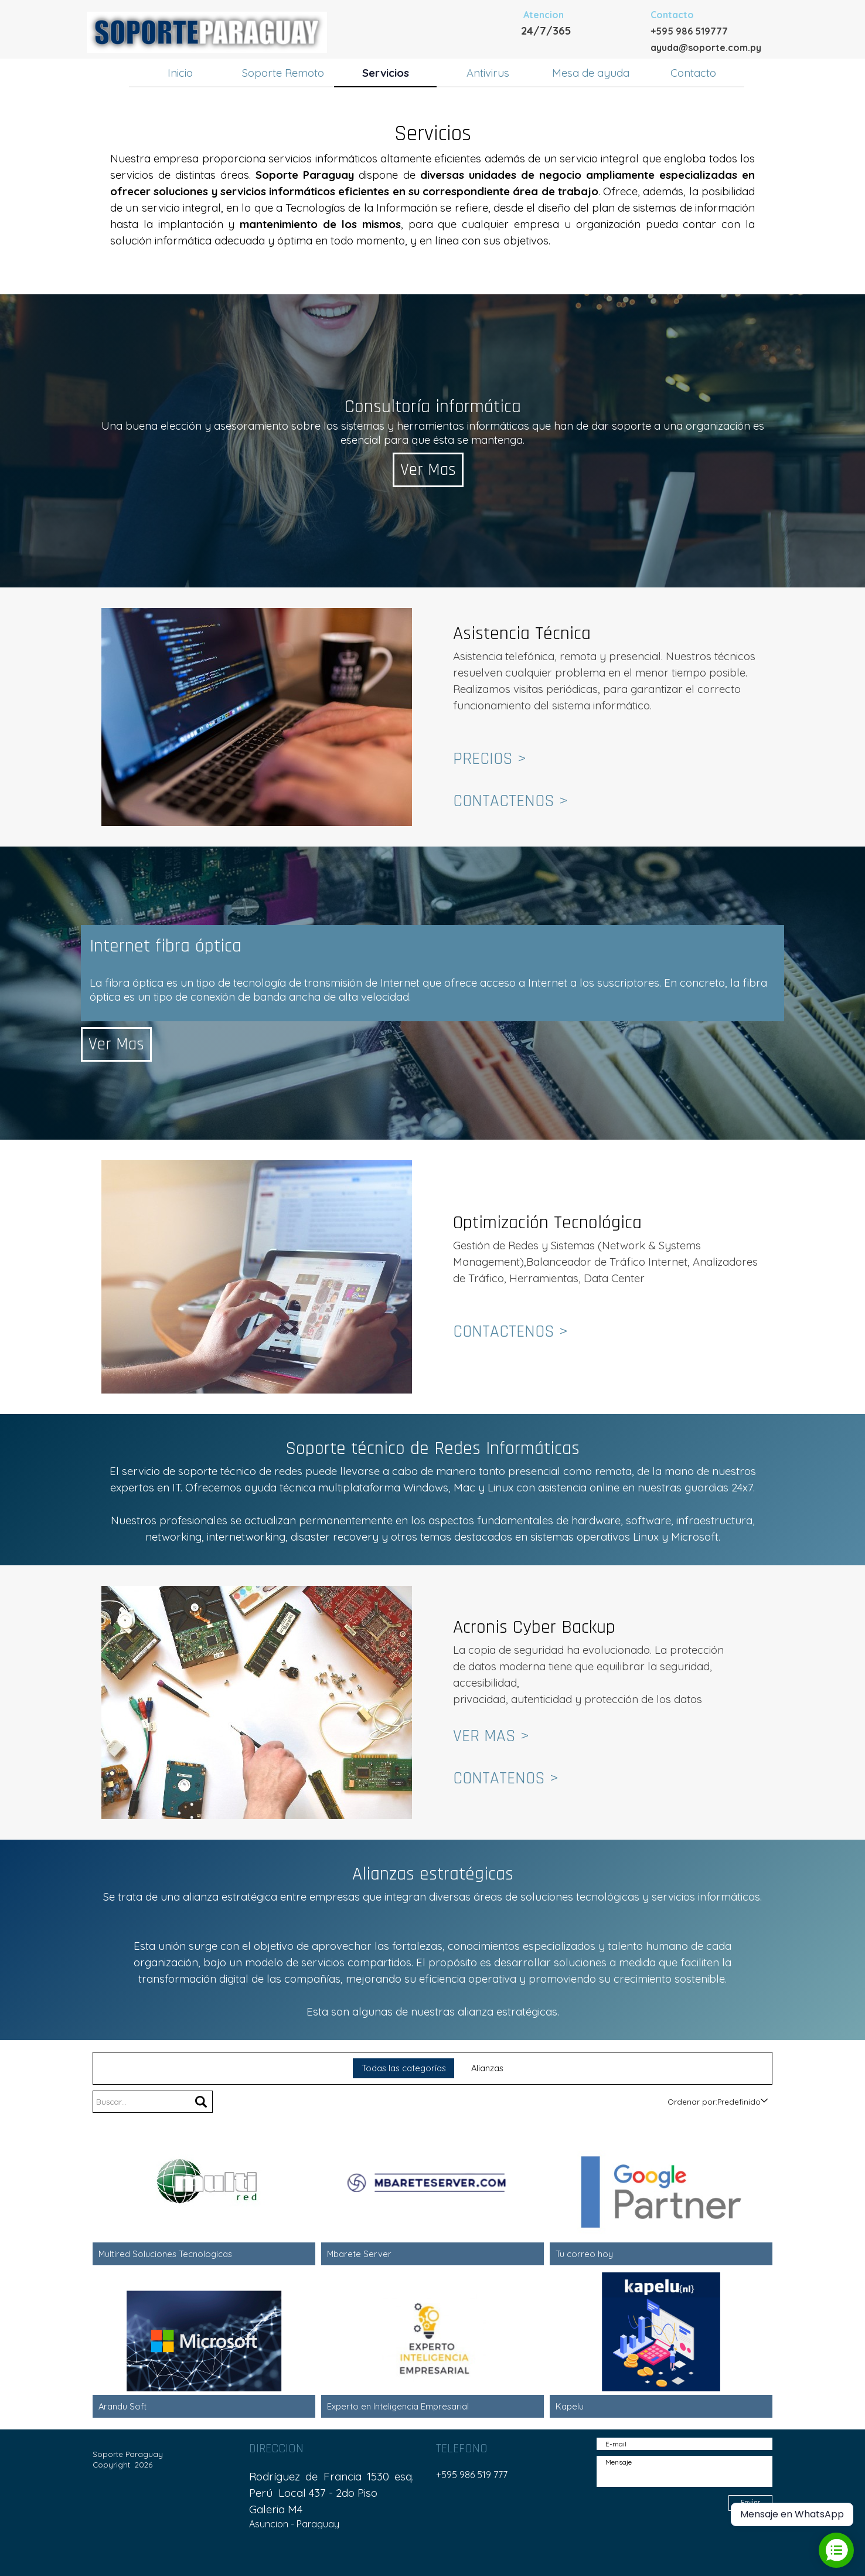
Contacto (693, 73)
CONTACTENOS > (510, 801)
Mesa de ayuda (590, 73)
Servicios (385, 73)
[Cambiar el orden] (764, 2101)
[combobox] (739, 2101)
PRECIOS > (489, 759)
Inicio (180, 73)
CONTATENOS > (505, 1778)
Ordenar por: (692, 2101)
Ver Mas (434, 469)
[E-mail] (684, 2444)
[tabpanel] (585, 22)
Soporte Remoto (283, 73)
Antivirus (487, 73)
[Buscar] (201, 2102)
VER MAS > (491, 1736)
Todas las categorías (404, 2068)
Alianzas (487, 2068)
